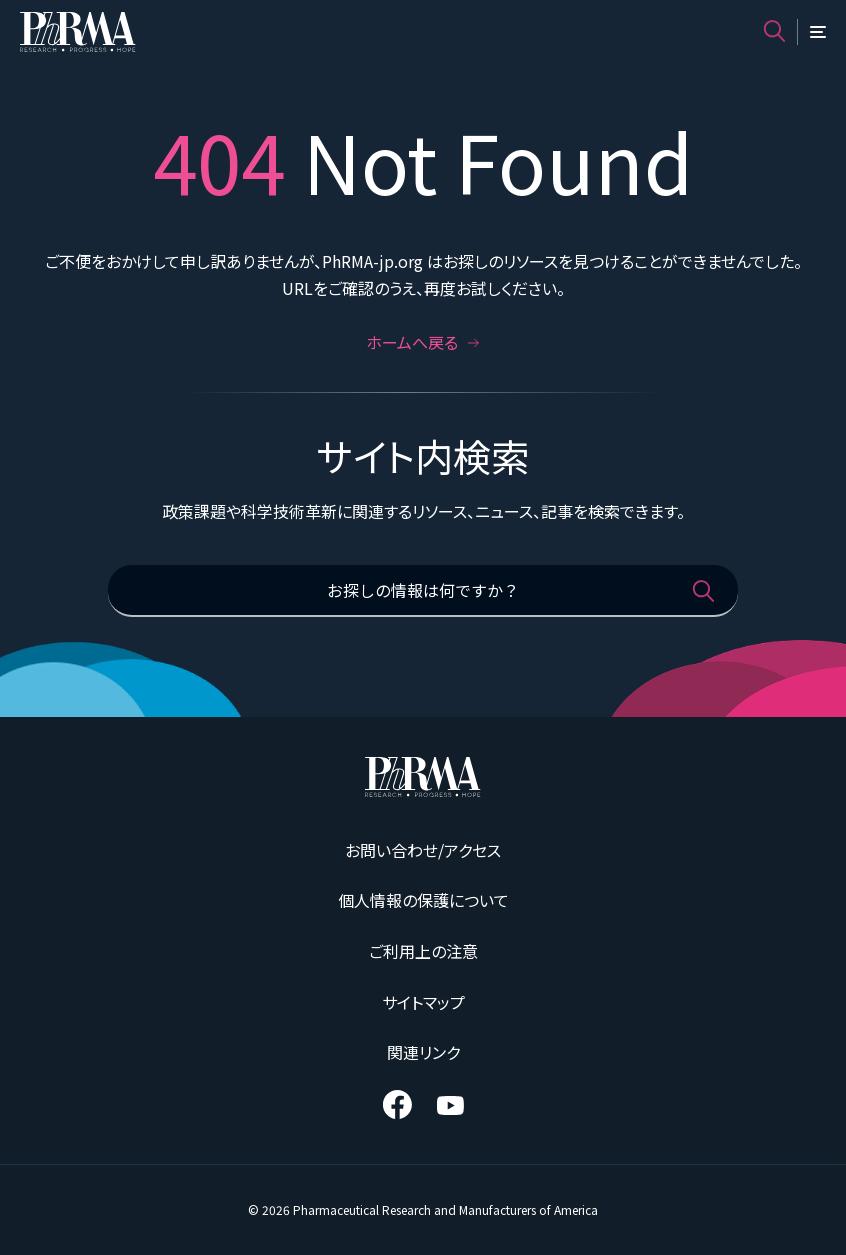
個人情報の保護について (423, 900)
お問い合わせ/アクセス (423, 850)
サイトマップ (423, 1002)
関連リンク (423, 1052)
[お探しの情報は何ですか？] (423, 591)
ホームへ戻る (423, 342)
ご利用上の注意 (423, 951)
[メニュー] (818, 32)
